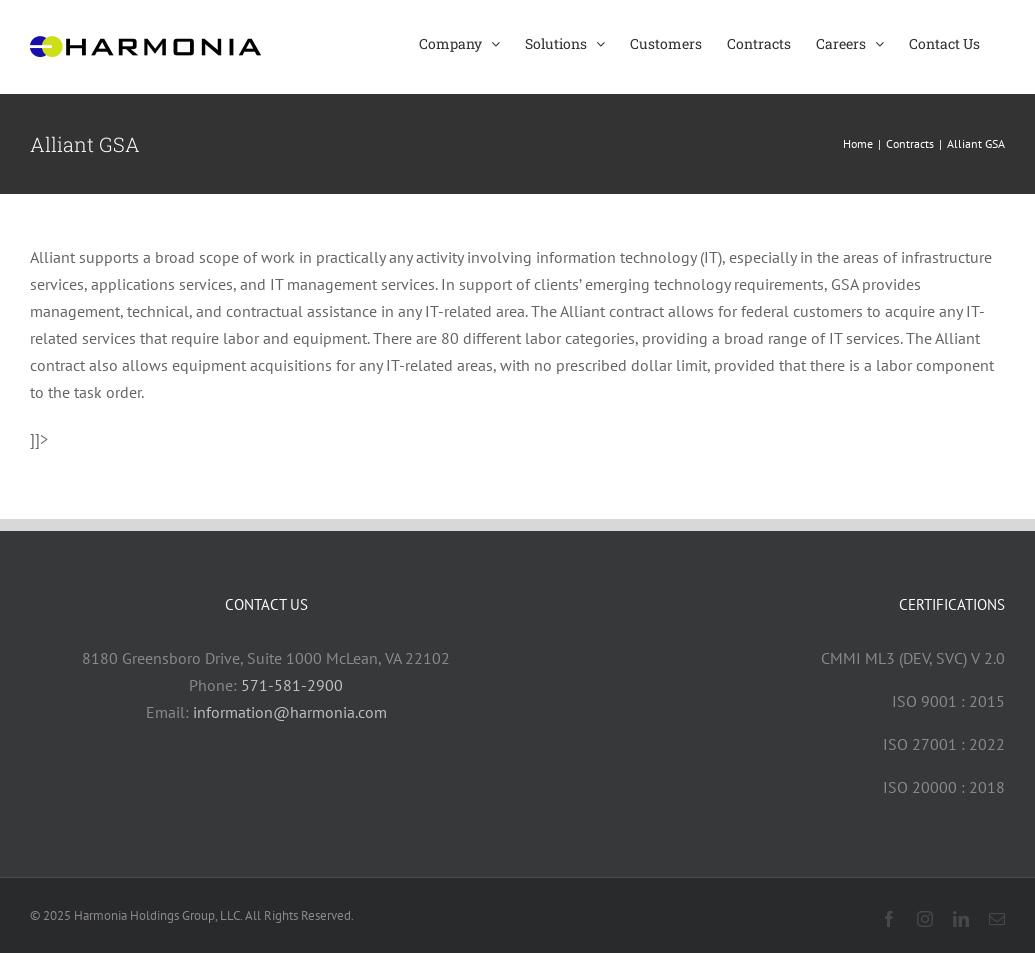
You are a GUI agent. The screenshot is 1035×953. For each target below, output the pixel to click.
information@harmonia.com (290, 712)
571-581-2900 (292, 685)
